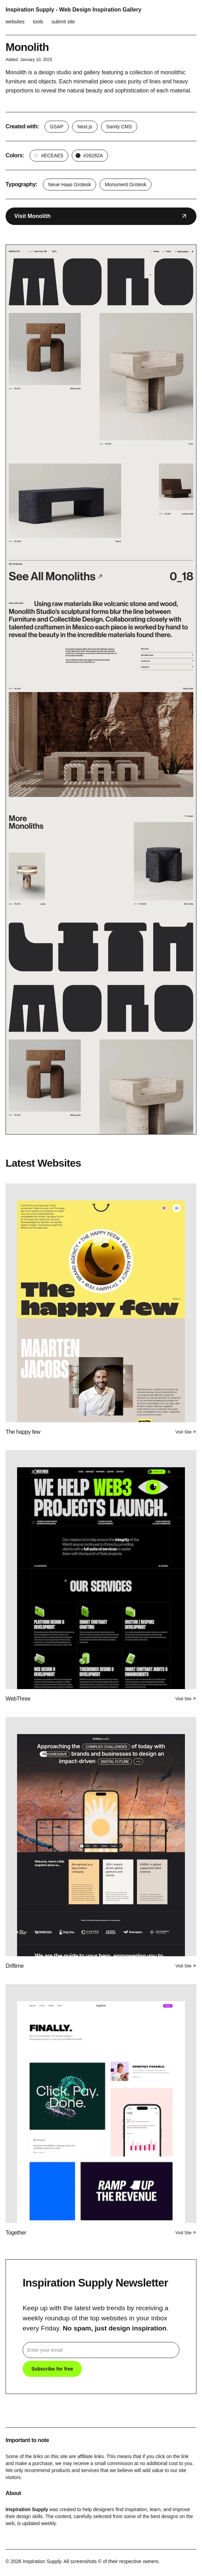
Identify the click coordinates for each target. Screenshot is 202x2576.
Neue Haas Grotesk (69, 184)
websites (15, 21)
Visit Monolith (101, 216)
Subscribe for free (52, 2369)
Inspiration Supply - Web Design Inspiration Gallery (73, 10)
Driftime (15, 1966)
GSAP (56, 126)
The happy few (23, 1432)
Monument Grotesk (125, 184)
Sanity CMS (119, 126)
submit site (63, 21)
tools (38, 21)
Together (16, 2233)
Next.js (84, 126)
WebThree (18, 1699)
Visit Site (186, 1432)
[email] (101, 2350)
